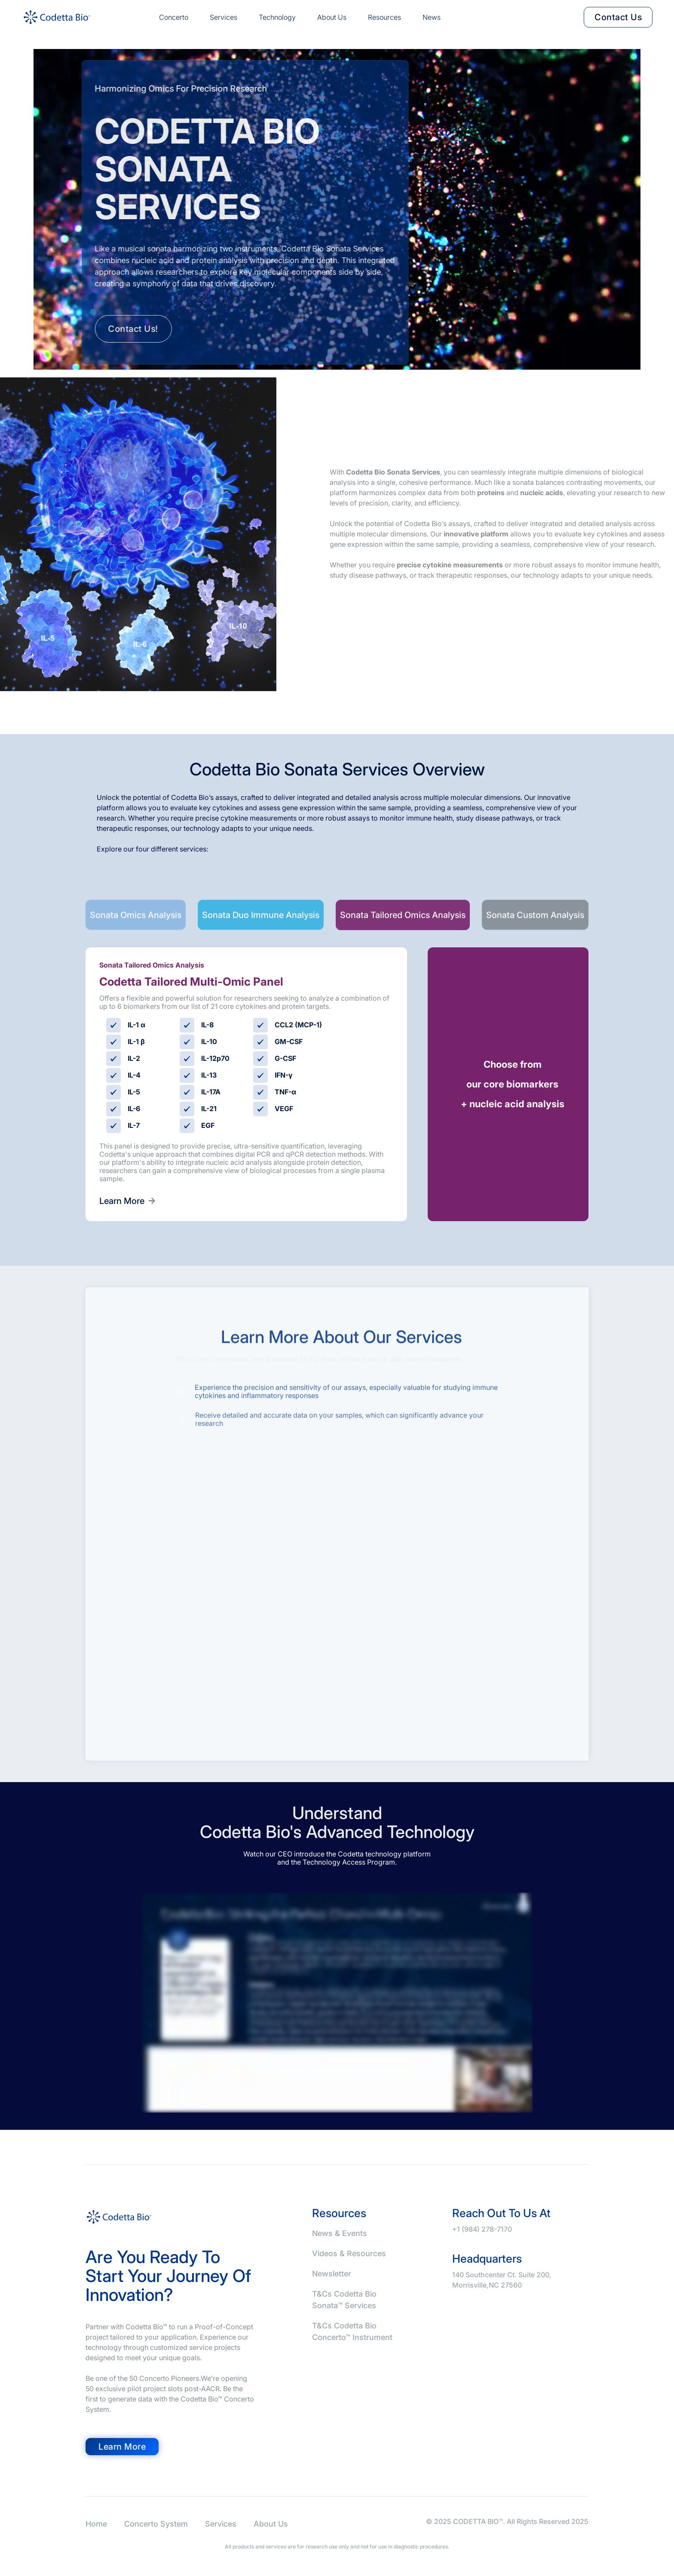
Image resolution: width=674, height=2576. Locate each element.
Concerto (173, 17)
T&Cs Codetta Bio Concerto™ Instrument (352, 2331)
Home (96, 2523)
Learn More (127, 1201)
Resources (384, 17)
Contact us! (115, 329)
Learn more (122, 2446)
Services (223, 17)
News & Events (339, 2233)
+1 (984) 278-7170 (482, 2229)
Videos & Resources (349, 2253)
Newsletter (331, 2273)
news (432, 17)
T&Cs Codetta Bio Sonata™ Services (344, 2299)
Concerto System (156, 2523)
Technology (277, 17)
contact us (618, 17)
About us (331, 17)
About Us (271, 2523)
